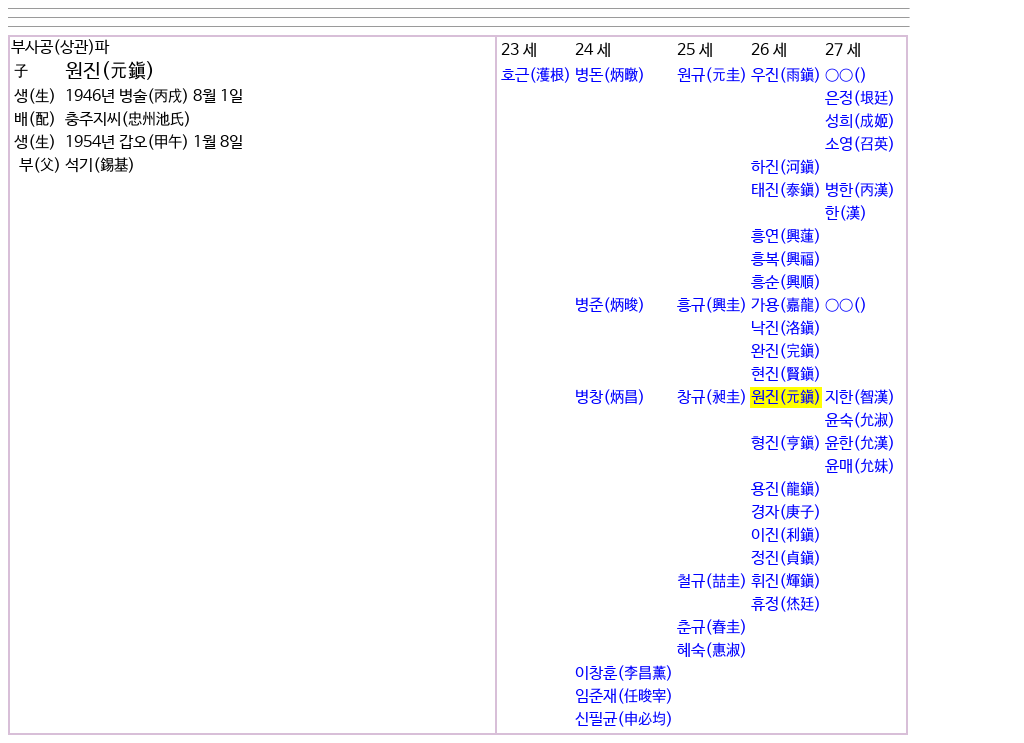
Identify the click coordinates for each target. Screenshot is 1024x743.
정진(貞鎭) (786, 558)
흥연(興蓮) (786, 236)
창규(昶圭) (712, 397)
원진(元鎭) (786, 397)
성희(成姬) (860, 121)
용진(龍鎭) (786, 489)
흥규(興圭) (712, 305)
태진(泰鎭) (786, 190)
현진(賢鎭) (786, 374)
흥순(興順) (786, 282)
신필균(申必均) (624, 719)
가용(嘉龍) (786, 305)
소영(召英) (860, 144)
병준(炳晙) (610, 305)
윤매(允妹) (860, 466)
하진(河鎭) (786, 167)
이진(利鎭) (786, 535)
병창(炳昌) (610, 397)
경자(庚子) (786, 512)
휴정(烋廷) (786, 604)
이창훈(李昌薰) (624, 673)
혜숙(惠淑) (712, 650)
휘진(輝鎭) (786, 581)
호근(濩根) (536, 75)
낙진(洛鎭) (786, 328)
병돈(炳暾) (610, 75)
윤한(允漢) (860, 443)
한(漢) (846, 213)
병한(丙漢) (860, 190)
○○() (846, 75)
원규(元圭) (712, 75)
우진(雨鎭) (786, 75)
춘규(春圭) (712, 627)
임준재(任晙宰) (624, 696)
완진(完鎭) (786, 351)
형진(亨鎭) (786, 443)
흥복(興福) (786, 259)
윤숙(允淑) (860, 420)
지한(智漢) (860, 397)
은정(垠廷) (860, 98)
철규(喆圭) (712, 581)
